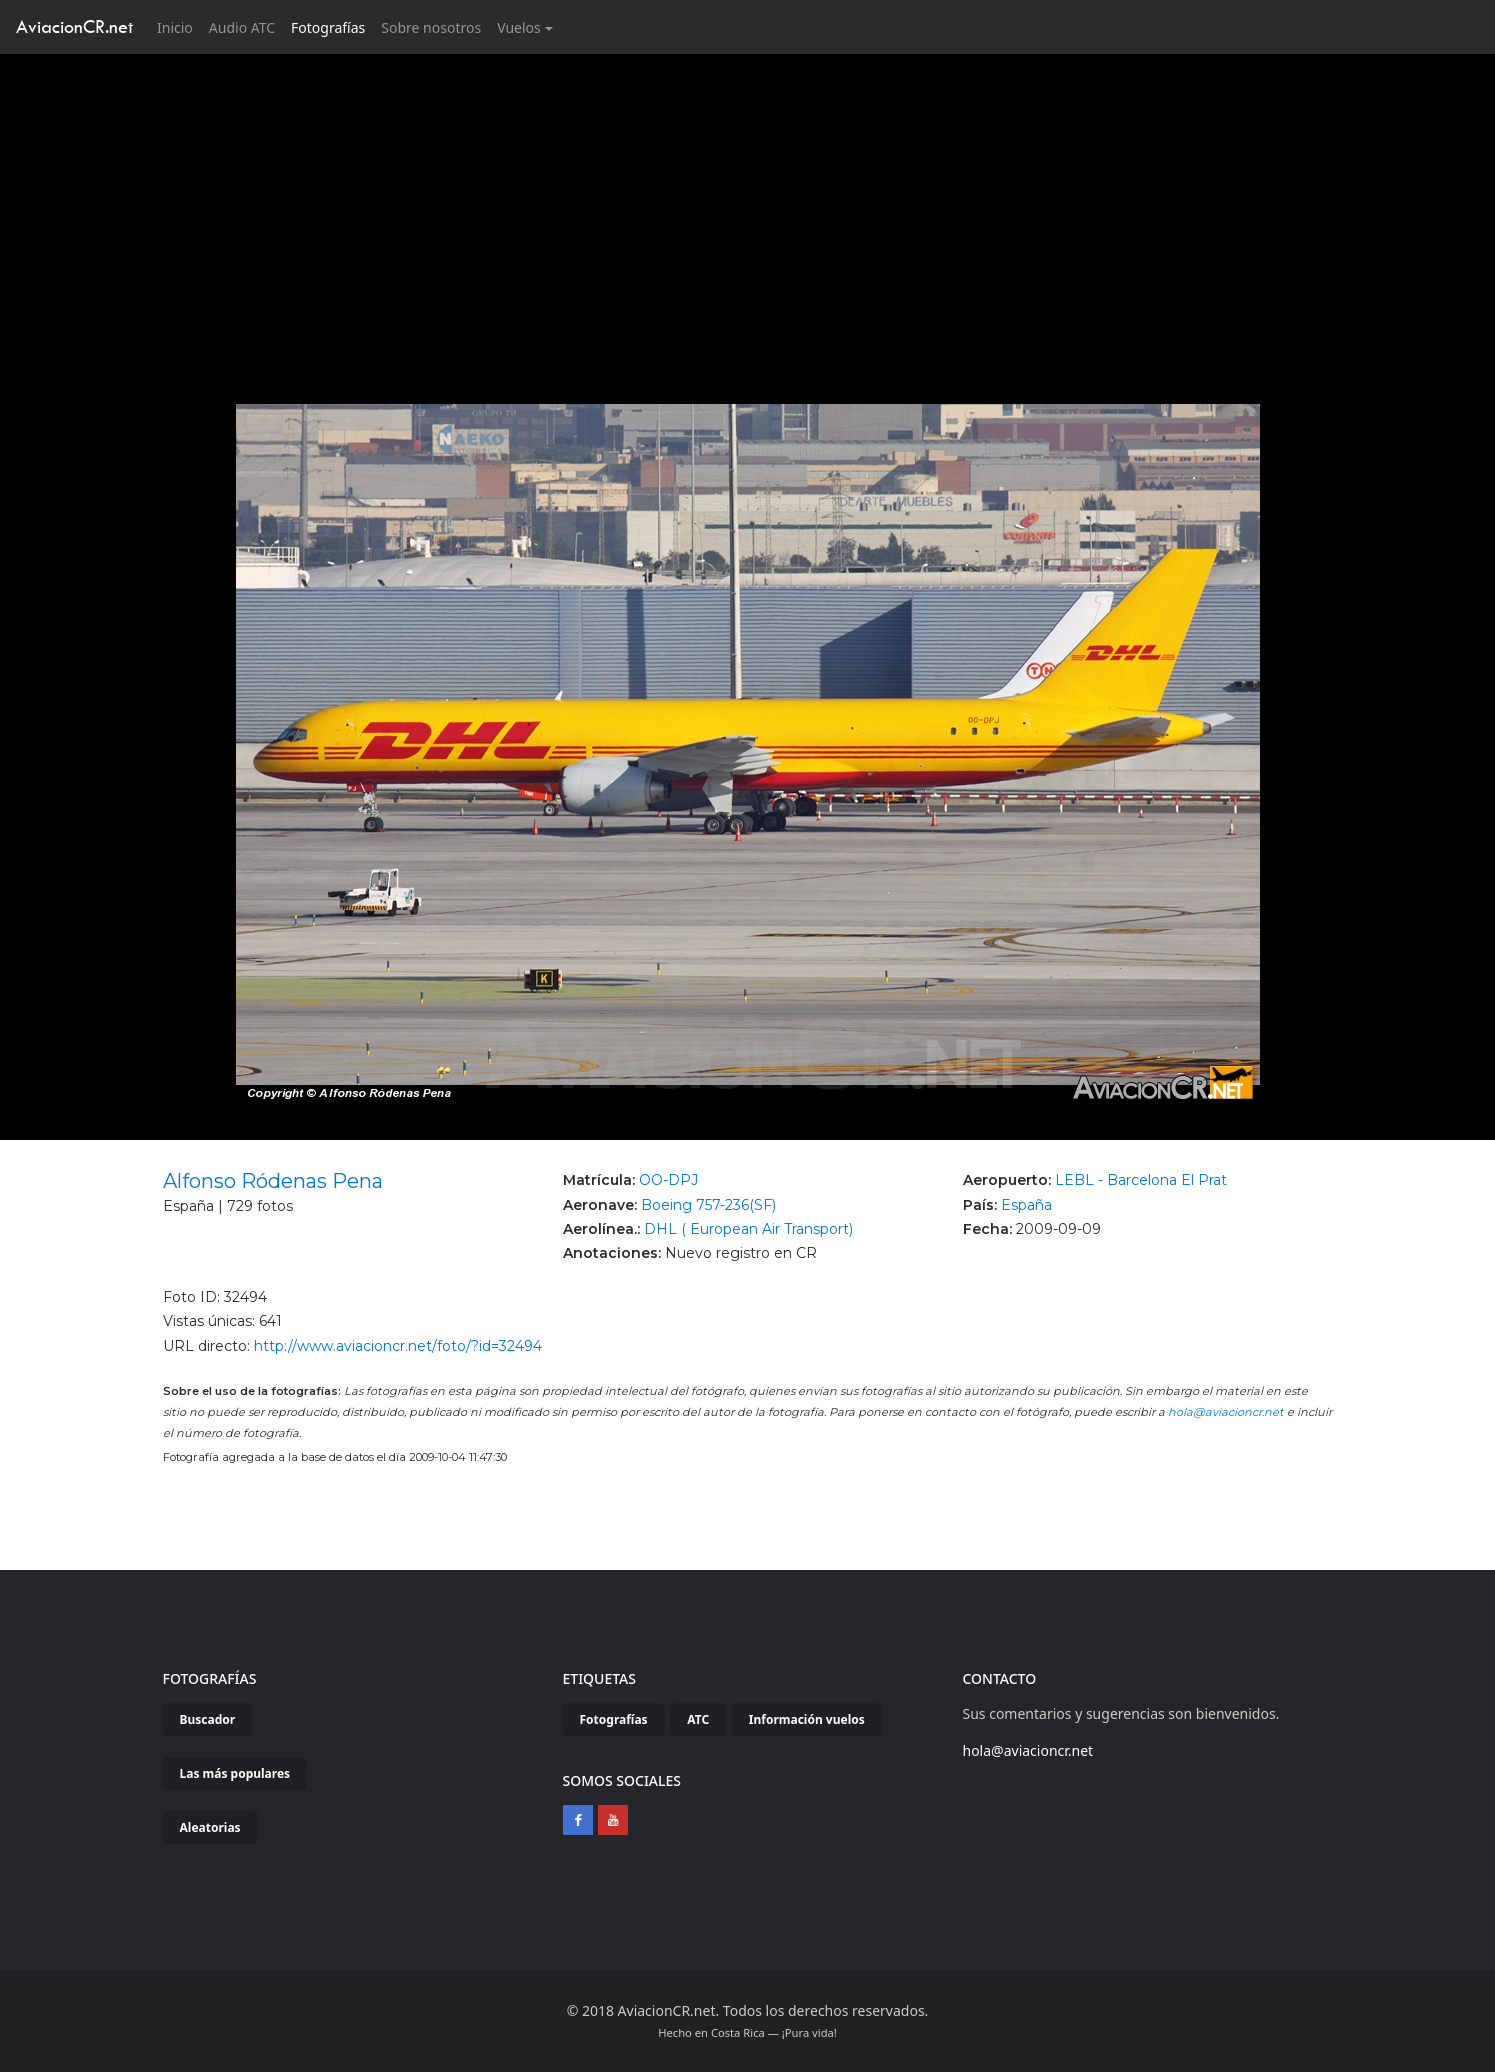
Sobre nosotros (431, 27)
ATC (698, 1719)
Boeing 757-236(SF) (708, 1205)
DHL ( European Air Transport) (748, 1229)
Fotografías (328, 27)
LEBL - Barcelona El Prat (1141, 1180)
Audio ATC (242, 27)
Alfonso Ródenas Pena (273, 1181)
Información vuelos (807, 1719)
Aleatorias (210, 1827)
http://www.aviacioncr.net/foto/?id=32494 (398, 1346)
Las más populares (235, 1773)
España (1026, 1205)
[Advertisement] (748, 204)
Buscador (208, 1719)
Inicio (179, 26)
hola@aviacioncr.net (1226, 1412)
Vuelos (519, 27)
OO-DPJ (668, 1180)
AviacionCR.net (74, 26)
